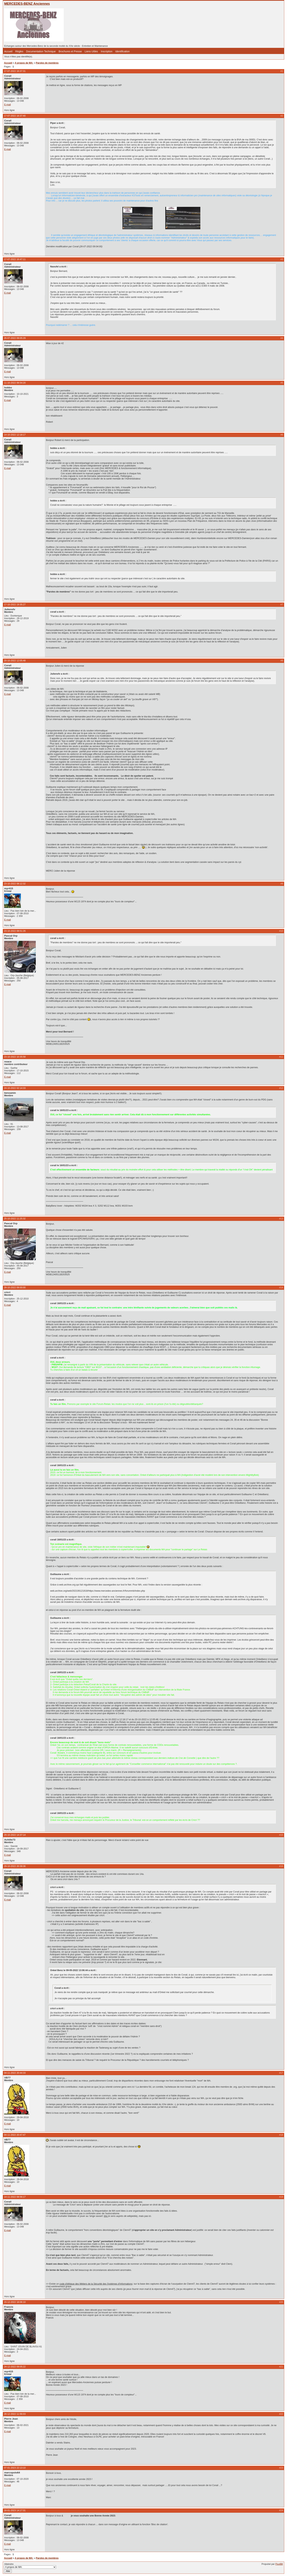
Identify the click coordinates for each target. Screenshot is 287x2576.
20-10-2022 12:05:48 (15, 660)
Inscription (107, 51)
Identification (122, 51)
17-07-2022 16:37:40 (15, 116)
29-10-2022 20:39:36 (15, 1866)
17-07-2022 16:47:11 (15, 259)
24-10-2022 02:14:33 (15, 1088)
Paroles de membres (47, 63)
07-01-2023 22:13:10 (15, 2468)
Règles (19, 51)
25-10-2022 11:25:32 (15, 1218)
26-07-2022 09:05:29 (15, 338)
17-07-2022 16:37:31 (15, 71)
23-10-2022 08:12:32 (15, 883)
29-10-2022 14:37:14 (15, 1835)
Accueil (8, 51)
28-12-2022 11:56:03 (15, 2414)
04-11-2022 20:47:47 (15, 2135)
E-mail (7, 104)
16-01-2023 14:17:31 (15, 2510)
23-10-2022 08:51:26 (15, 931)
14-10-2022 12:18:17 (15, 434)
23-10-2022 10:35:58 (15, 1057)
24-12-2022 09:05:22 (15, 2366)
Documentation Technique (41, 51)
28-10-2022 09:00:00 (15, 1287)
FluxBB (279, 2564)
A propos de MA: (24, 63)
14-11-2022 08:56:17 (15, 2197)
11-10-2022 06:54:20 (15, 383)
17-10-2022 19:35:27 (15, 604)
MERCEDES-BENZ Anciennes (27, 4)
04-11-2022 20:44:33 (15, 2073)
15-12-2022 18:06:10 (15, 2302)
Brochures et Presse (70, 51)
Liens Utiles (91, 51)
